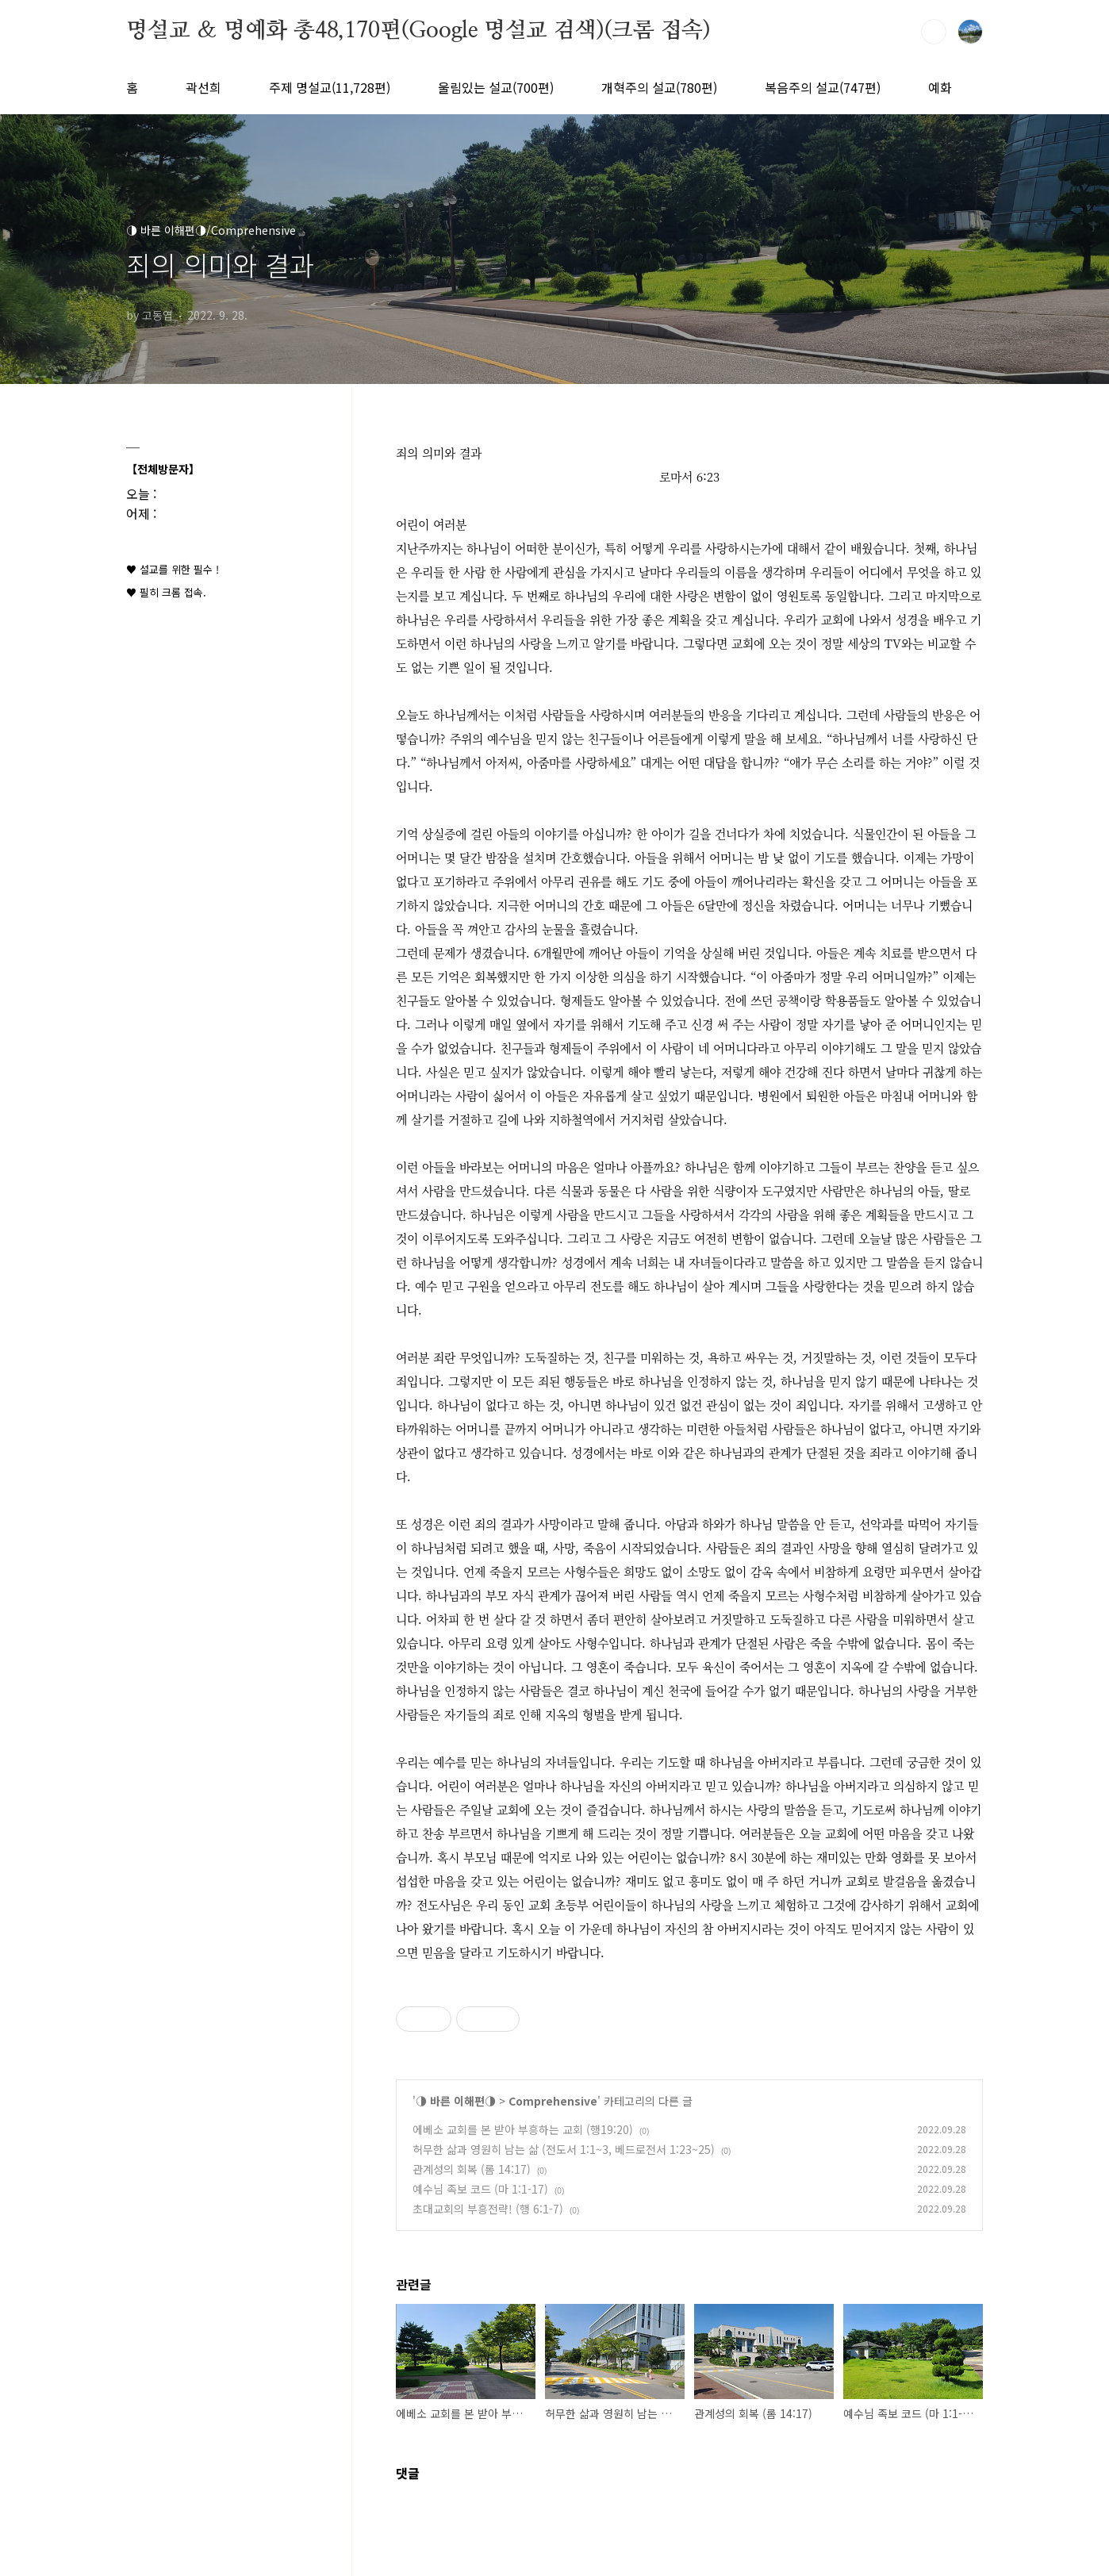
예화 (940, 87)
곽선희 (203, 87)
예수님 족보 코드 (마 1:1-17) (480, 2189)
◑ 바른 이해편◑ (456, 2101)
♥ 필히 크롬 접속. (166, 592)
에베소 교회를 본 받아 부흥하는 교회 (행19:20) (523, 2129)
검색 (934, 32)
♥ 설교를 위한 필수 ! (172, 569)
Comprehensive (552, 2101)
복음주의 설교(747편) (823, 87)
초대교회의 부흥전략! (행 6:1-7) (488, 2209)
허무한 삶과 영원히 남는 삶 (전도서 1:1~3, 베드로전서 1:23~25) (564, 2149)
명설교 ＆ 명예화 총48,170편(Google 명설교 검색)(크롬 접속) (418, 31)
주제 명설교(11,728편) (329, 87)
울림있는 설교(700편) (496, 87)
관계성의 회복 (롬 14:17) (472, 2169)
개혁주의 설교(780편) (659, 87)
